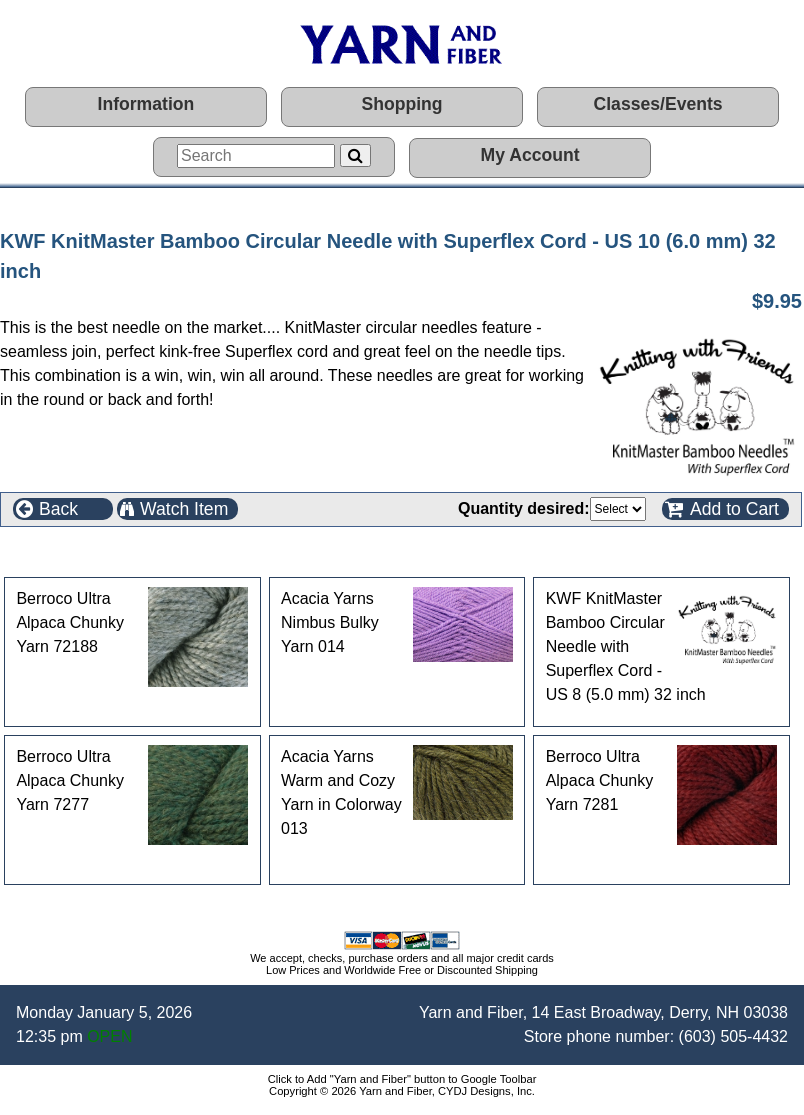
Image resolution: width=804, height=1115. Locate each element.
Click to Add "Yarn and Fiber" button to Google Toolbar (402, 1079)
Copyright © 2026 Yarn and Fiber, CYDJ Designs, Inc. (402, 1091)
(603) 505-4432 (733, 1036)
